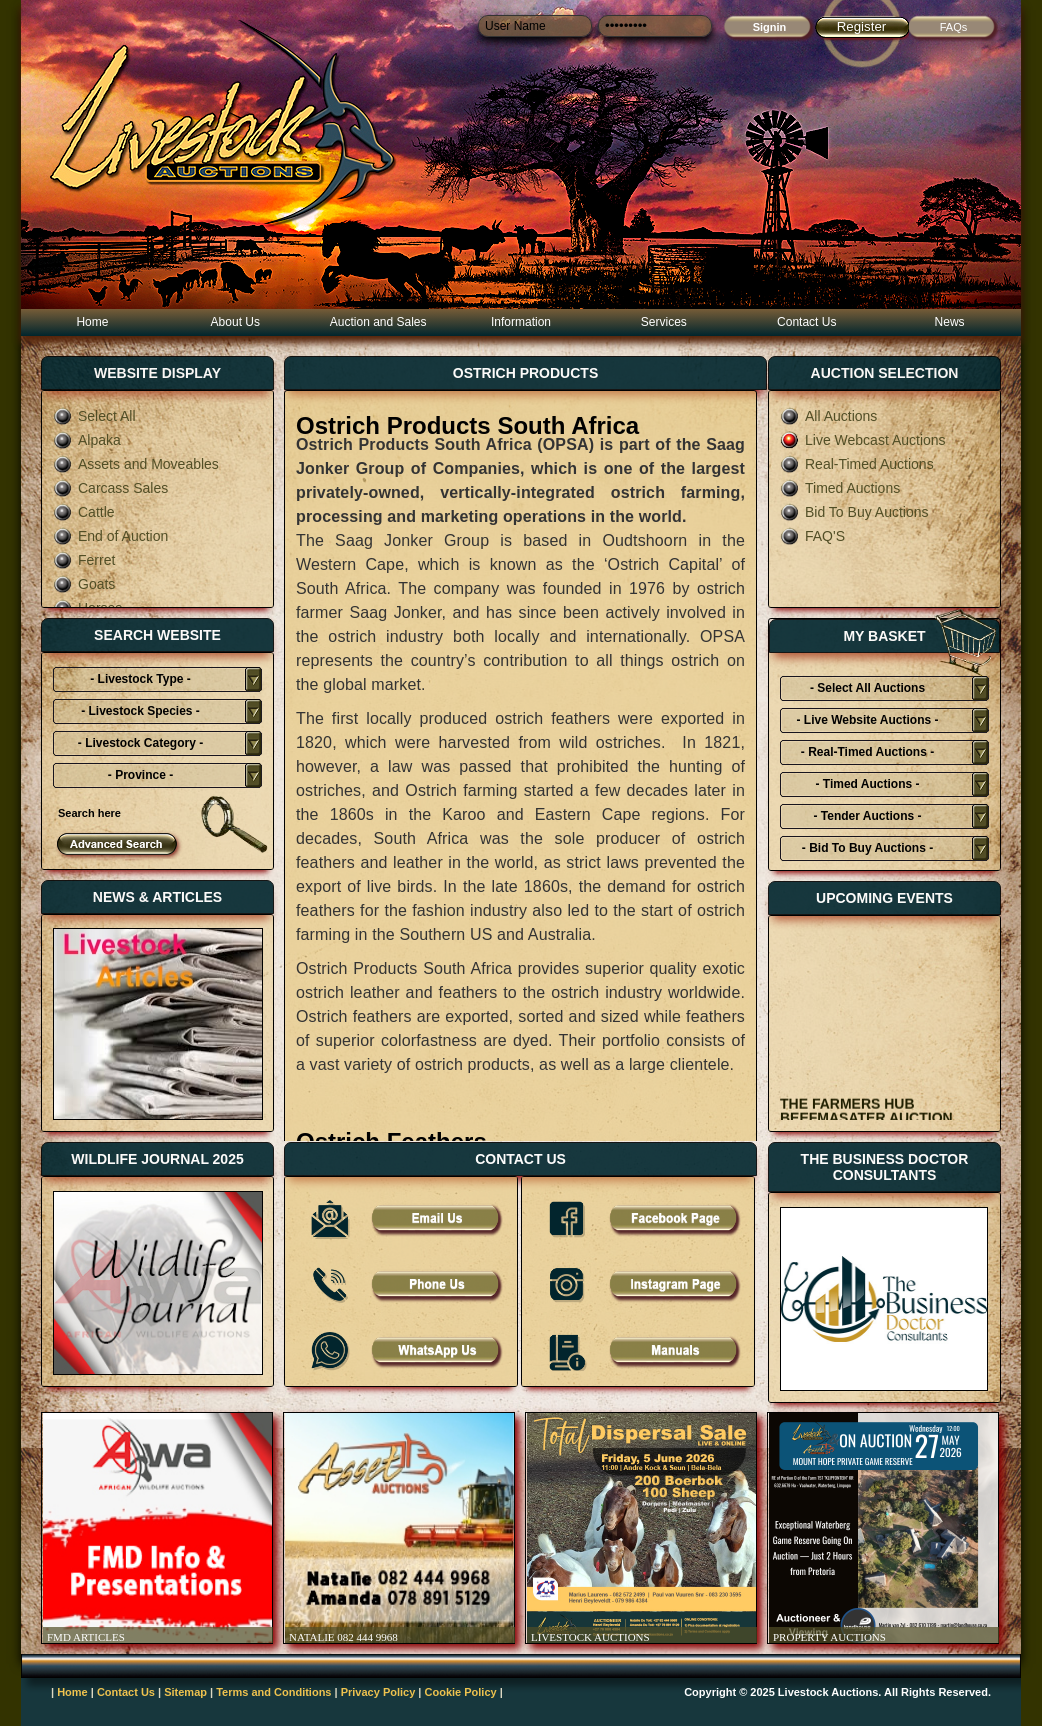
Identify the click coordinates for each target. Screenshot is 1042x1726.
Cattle (84, 512)
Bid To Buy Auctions (854, 512)
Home (92, 322)
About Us (235, 322)
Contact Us (806, 322)
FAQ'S (812, 536)
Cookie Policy (461, 1692)
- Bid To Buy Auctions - (867, 848)
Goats (84, 584)
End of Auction (110, 536)
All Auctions (828, 416)
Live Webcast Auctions (863, 440)
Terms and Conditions (273, 1692)
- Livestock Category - (140, 743)
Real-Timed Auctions (857, 464)
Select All (94, 416)
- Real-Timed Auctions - (867, 752)
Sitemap (185, 1692)
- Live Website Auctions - (867, 720)
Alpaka (87, 440)
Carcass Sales (110, 488)
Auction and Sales (378, 322)
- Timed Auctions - (867, 784)
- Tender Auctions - (868, 816)
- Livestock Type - (140, 679)
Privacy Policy (378, 1692)
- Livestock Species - (140, 711)
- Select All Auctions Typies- (867, 691)
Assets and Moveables (136, 464)
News (950, 322)
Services (664, 322)
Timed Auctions (840, 488)
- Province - (140, 775)
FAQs (954, 27)
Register (862, 26)
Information (521, 322)
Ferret (84, 560)
